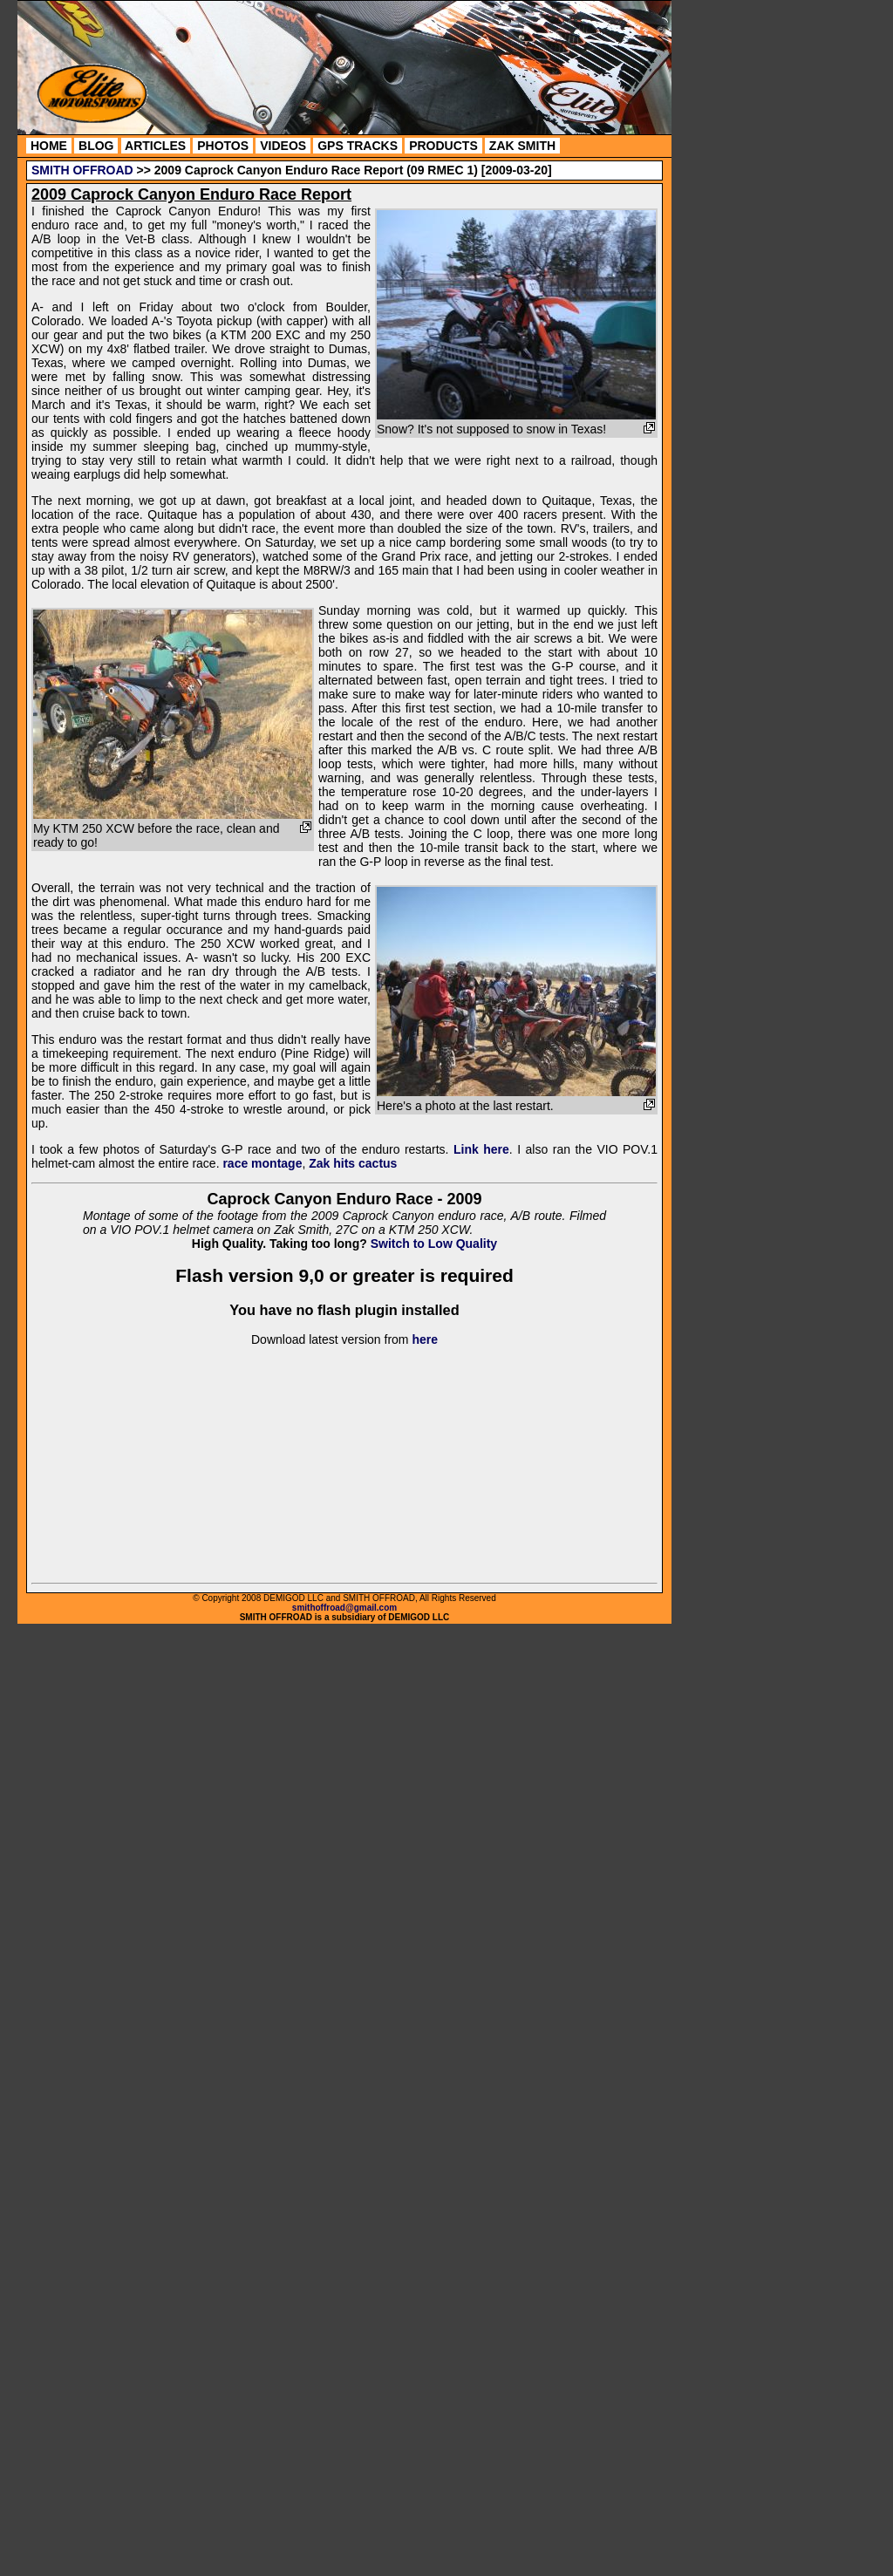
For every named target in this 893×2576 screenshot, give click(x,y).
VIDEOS (283, 146)
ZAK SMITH (522, 146)
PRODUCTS (443, 146)
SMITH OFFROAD (82, 170)
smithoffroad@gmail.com (344, 1607)
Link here (481, 1149)
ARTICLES (155, 146)
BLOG (96, 146)
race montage (262, 1163)
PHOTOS (223, 146)
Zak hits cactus (353, 1163)
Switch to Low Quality (434, 1244)
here (425, 1339)
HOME (49, 146)
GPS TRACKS (357, 146)
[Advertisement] (750, 266)
